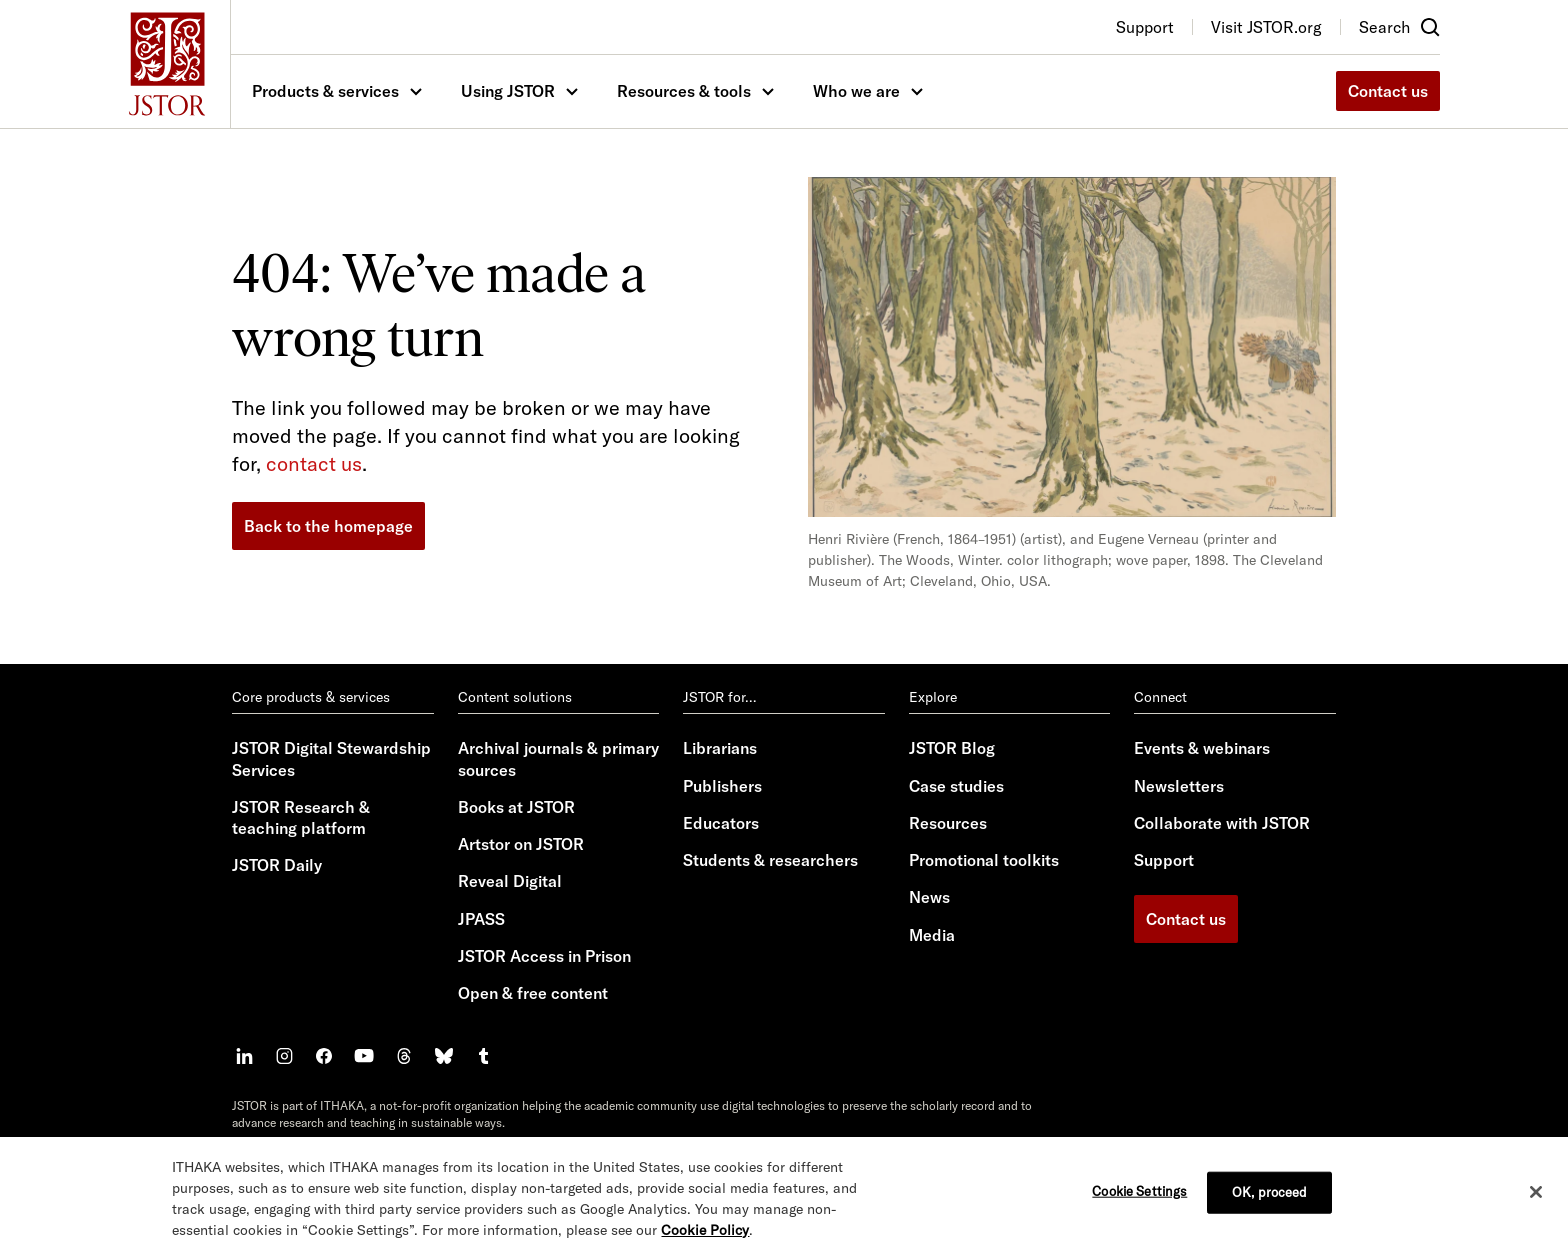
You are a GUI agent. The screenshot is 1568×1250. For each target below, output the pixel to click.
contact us (314, 463)
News (929, 897)
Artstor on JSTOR (521, 844)
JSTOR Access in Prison (544, 956)
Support (1164, 860)
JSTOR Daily (277, 865)
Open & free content (533, 993)
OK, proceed (1269, 1208)
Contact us (1388, 91)
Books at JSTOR (516, 807)
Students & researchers (770, 860)
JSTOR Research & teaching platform (301, 817)
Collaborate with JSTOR (1222, 823)
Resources (948, 823)
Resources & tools (684, 91)
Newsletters (1179, 786)
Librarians (720, 748)
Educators (721, 823)
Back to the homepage (328, 526)
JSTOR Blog (952, 748)
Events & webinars (1202, 748)
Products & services (325, 91)
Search (1384, 27)
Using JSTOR (508, 91)
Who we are (856, 91)
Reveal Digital (510, 881)
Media (932, 935)
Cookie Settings (1139, 1207)
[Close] (1536, 1208)
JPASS (481, 919)
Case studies (956, 786)
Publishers (722, 786)
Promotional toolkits (984, 860)
